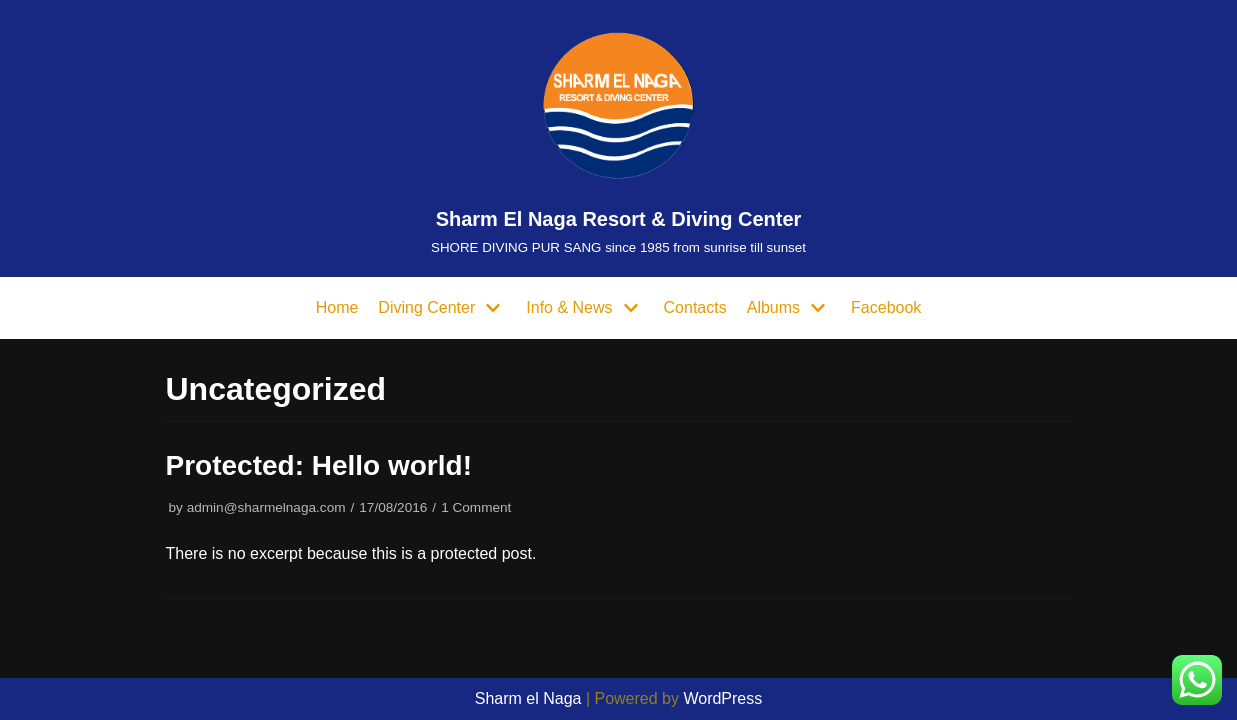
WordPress (722, 698)
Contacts (695, 307)
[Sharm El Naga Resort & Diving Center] (618, 138)
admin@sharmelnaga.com (266, 507)
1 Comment (476, 507)
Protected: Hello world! (319, 465)
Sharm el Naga (528, 698)
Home (337, 307)
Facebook (886, 307)
